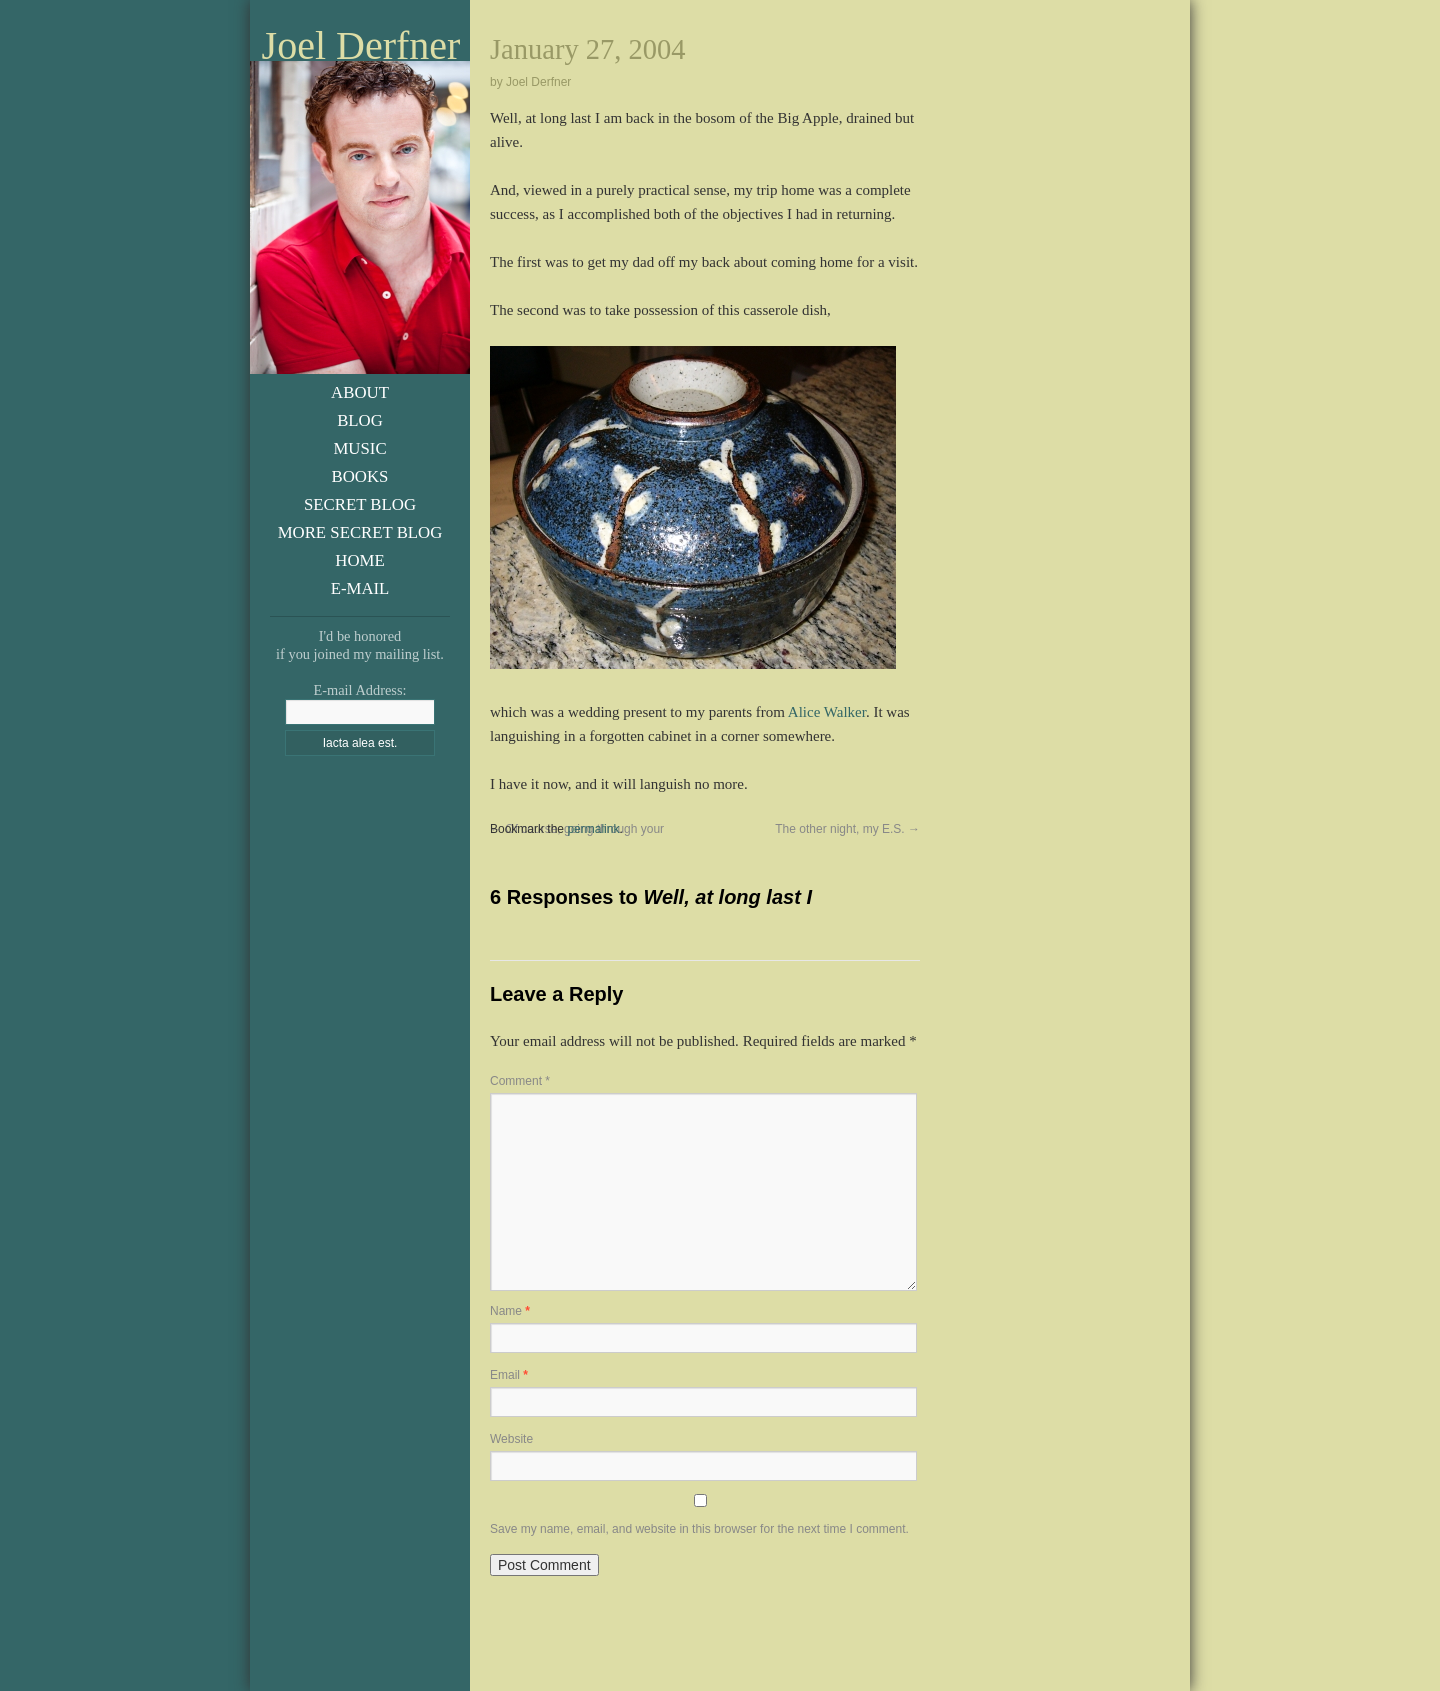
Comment (520, 1081)
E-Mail (360, 588)
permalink (593, 829)
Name (510, 1311)
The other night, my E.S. (847, 829)
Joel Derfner (361, 46)
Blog (360, 420)
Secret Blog (360, 504)
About (360, 392)
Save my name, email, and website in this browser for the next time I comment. (699, 1529)
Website (511, 1439)
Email (509, 1375)
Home (359, 560)
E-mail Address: (359, 690)
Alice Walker (827, 712)
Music (359, 448)
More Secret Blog (360, 532)
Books (360, 476)
